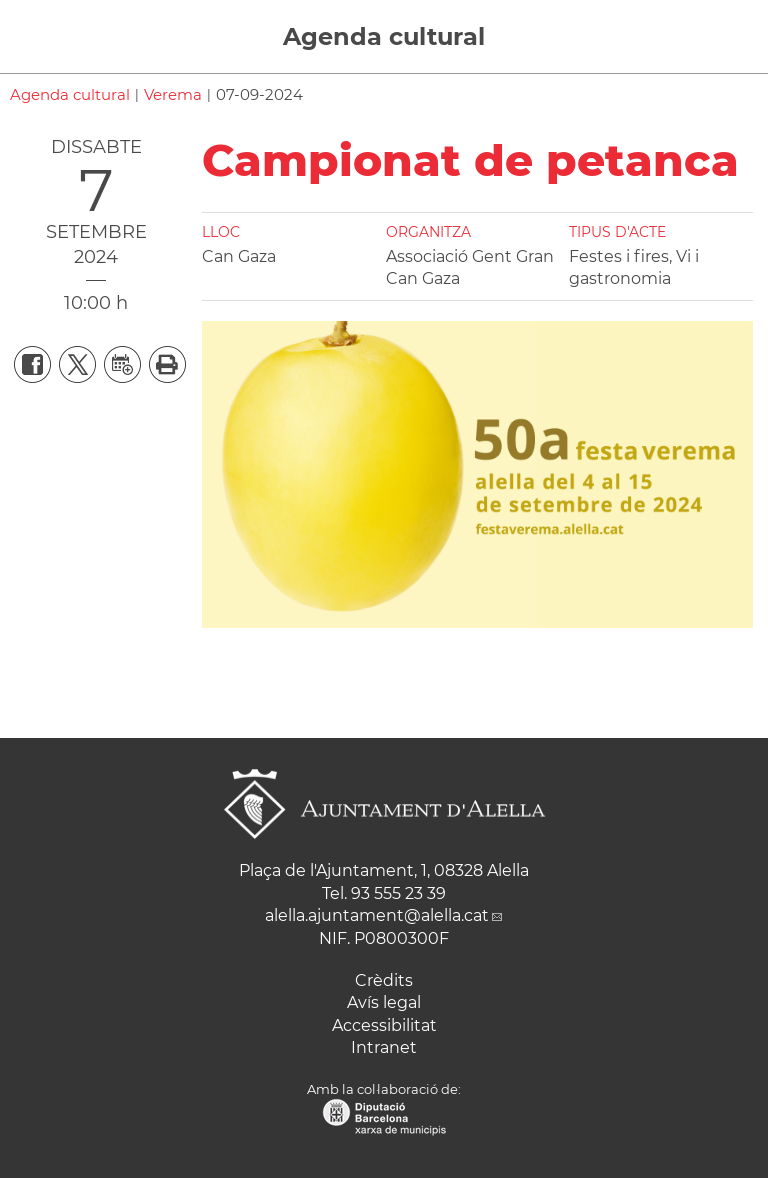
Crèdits (384, 980)
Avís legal (384, 1002)
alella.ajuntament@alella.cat (377, 915)
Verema (173, 94)
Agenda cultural (384, 36)
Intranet (384, 1047)
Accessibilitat (384, 1025)
